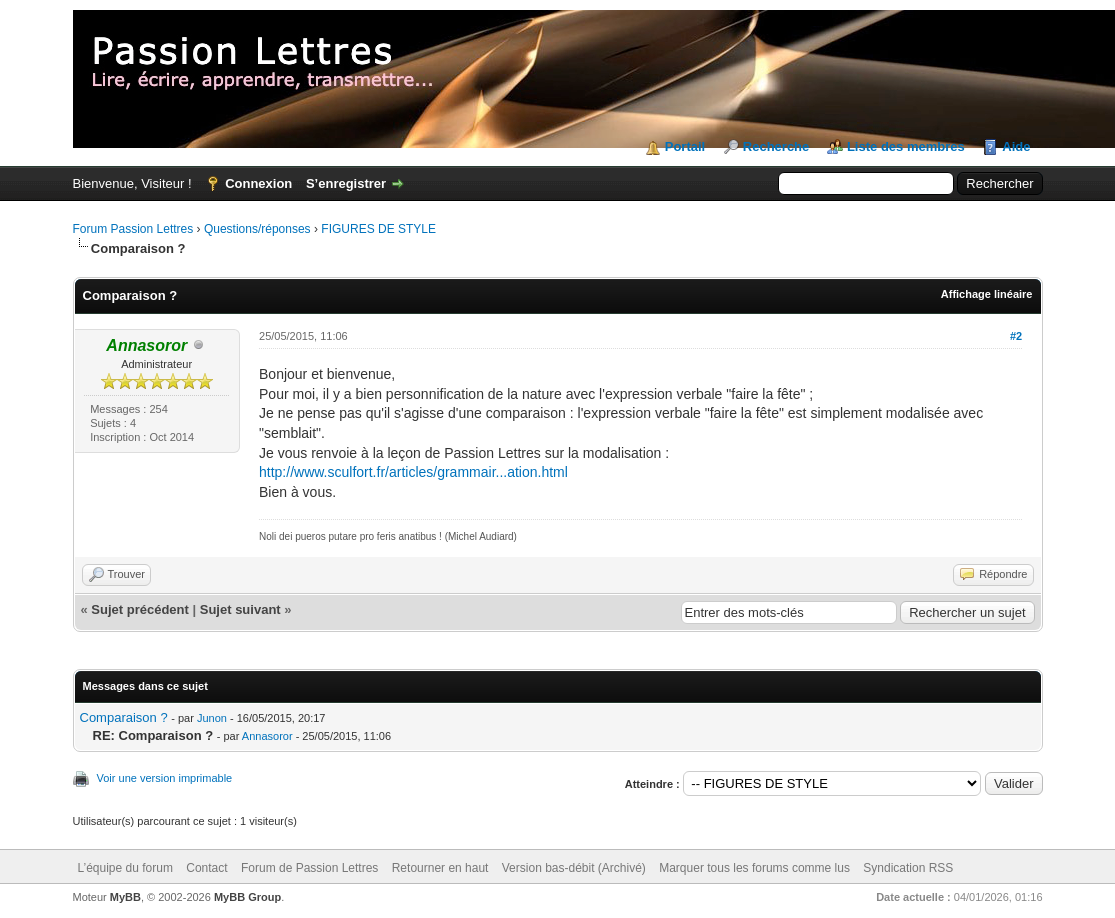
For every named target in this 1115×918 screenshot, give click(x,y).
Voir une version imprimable (165, 778)
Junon (212, 718)
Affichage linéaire (987, 294)
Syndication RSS (908, 868)
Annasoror (267, 736)
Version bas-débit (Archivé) (574, 868)
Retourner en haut (440, 868)
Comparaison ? (124, 717)
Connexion (258, 183)
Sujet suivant (240, 609)
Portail (685, 146)
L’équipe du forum (125, 868)
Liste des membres (906, 146)
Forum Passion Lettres (133, 229)
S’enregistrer (346, 183)
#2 (1016, 336)
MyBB (125, 897)
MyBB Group (247, 897)
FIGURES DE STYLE (378, 229)
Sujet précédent (140, 609)
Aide (1016, 146)
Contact (206, 868)
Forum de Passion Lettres (309, 868)
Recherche (776, 146)
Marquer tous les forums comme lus (754, 868)
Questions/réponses (257, 229)
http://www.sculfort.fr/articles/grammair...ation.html (413, 472)
